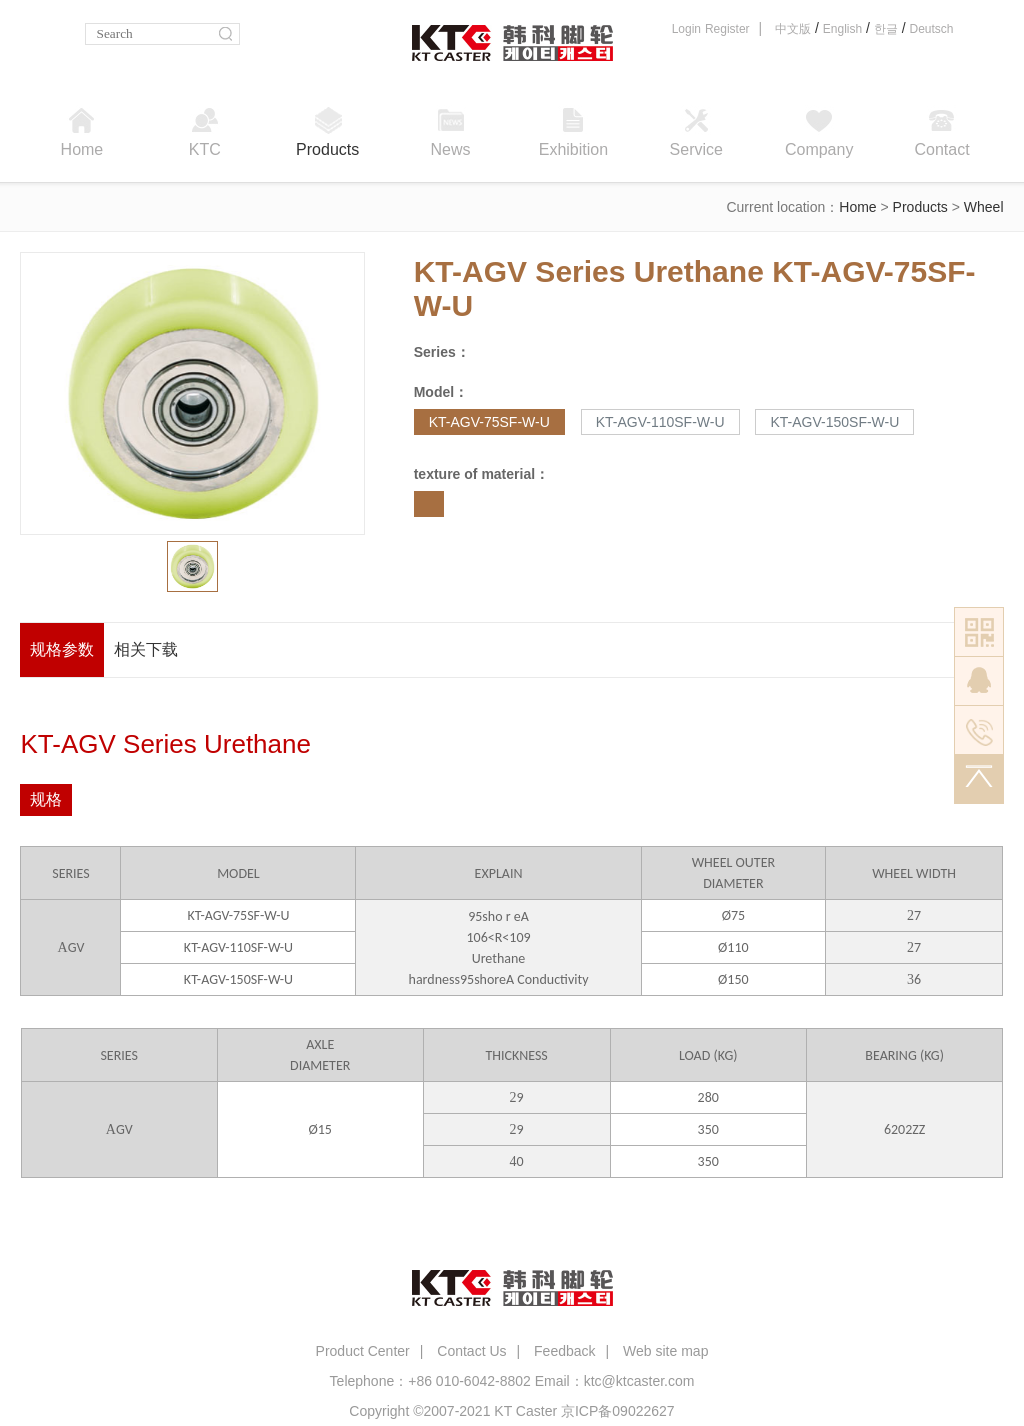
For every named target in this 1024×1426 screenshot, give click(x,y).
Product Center (363, 1351)
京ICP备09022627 (618, 1411)
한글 (886, 29)
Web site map (665, 1351)
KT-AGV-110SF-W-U (660, 422)
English (842, 29)
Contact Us (471, 1351)
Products (920, 207)
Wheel (984, 207)
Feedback (564, 1351)
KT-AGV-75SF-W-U (489, 422)
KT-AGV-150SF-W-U (834, 422)
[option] (193, 393)
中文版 (793, 29)
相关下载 (146, 649)
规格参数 (62, 649)
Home (857, 207)
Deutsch (931, 29)
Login (686, 29)
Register (727, 29)
